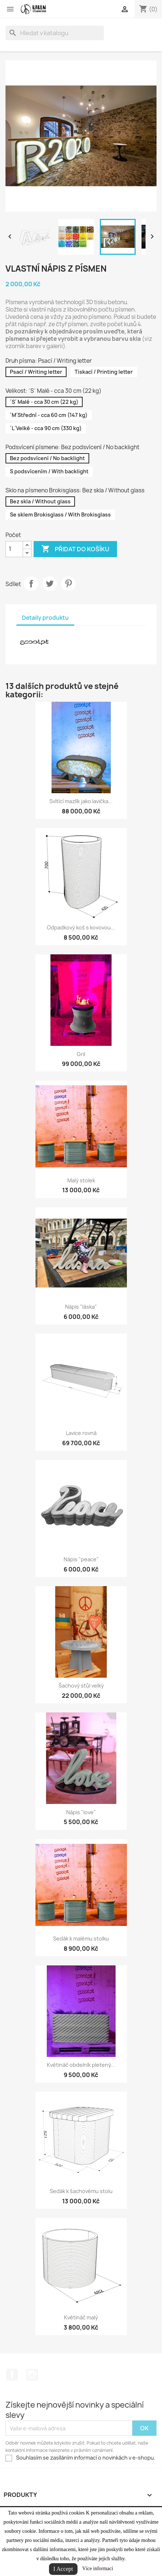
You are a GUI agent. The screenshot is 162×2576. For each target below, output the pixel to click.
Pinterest (68, 583)
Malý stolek (81, 1180)
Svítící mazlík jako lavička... (81, 801)
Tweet (49, 583)
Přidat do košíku (75, 549)
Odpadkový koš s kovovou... (81, 927)
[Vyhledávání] (54, 33)
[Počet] (14, 549)
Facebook (12, 2375)
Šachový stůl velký (81, 1685)
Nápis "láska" (81, 1306)
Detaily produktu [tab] (45, 618)
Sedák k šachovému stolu (81, 2191)
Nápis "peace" (81, 1559)
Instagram (32, 2375)
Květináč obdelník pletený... (81, 2064)
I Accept (63, 2569)
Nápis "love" (81, 1812)
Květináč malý (81, 2317)
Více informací (97, 2568)
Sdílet (31, 583)
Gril (81, 1054)
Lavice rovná (81, 1432)
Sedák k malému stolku (81, 1938)
